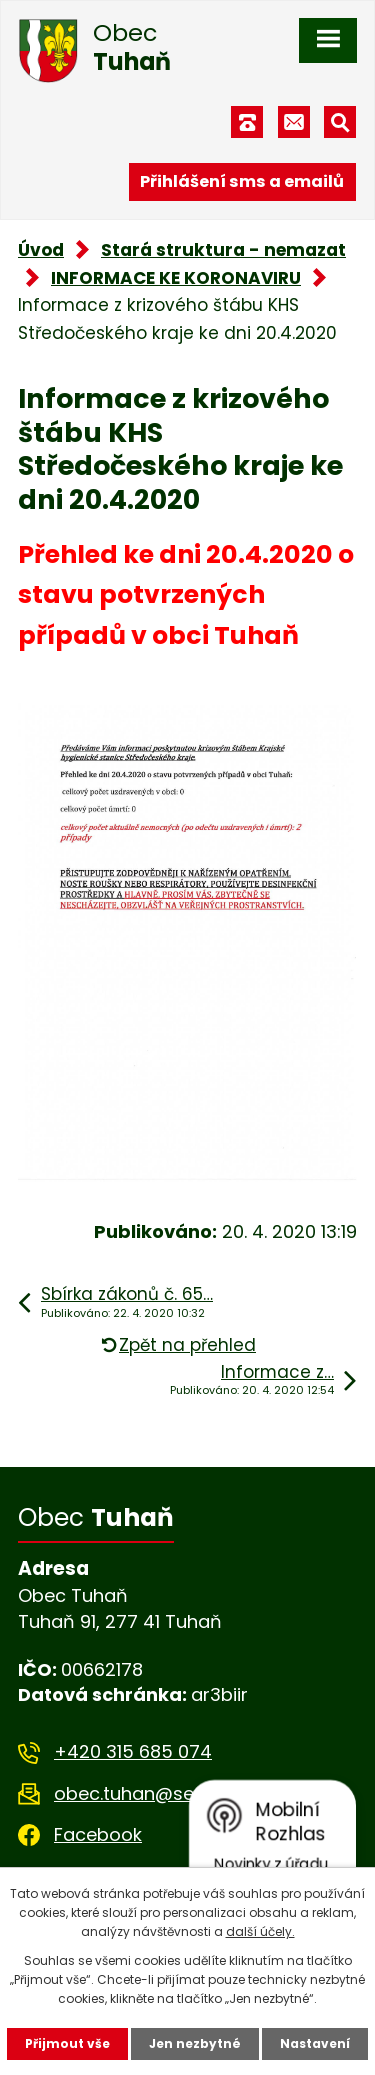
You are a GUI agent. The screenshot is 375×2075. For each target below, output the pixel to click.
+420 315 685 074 (133, 1751)
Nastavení (315, 2043)
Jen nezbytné (195, 2043)
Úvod (41, 250)
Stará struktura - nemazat (223, 250)
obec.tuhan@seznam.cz (160, 1793)
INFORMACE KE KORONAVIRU (176, 278)
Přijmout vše (67, 2043)
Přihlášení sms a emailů (242, 181)
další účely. (260, 1931)
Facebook (98, 1834)
